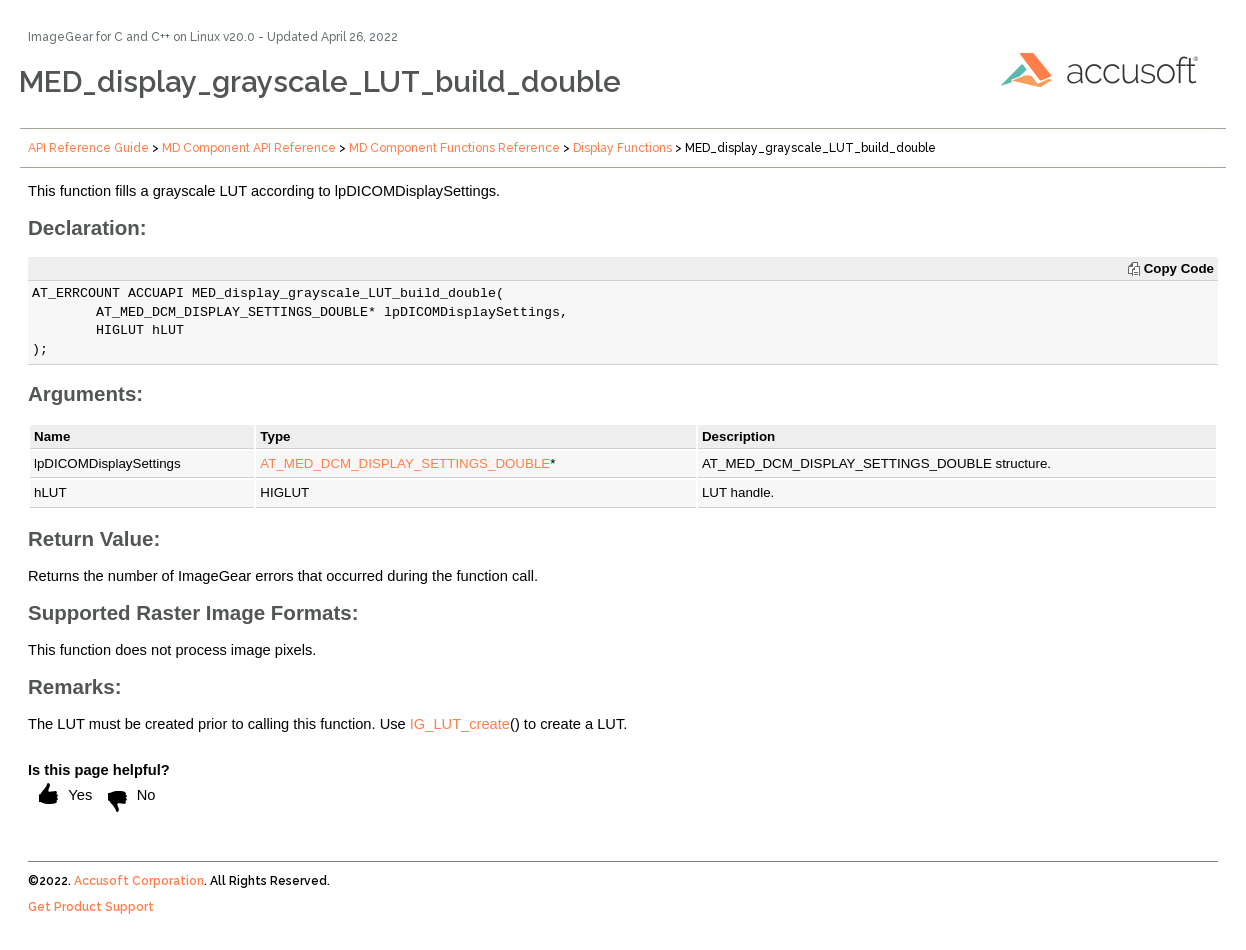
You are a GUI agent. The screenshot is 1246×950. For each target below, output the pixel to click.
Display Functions (622, 148)
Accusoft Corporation (139, 881)
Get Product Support (91, 907)
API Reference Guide (88, 148)
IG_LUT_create (460, 724)
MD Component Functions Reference (454, 148)
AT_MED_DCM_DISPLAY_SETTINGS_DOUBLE (405, 463)
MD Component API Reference (249, 148)
